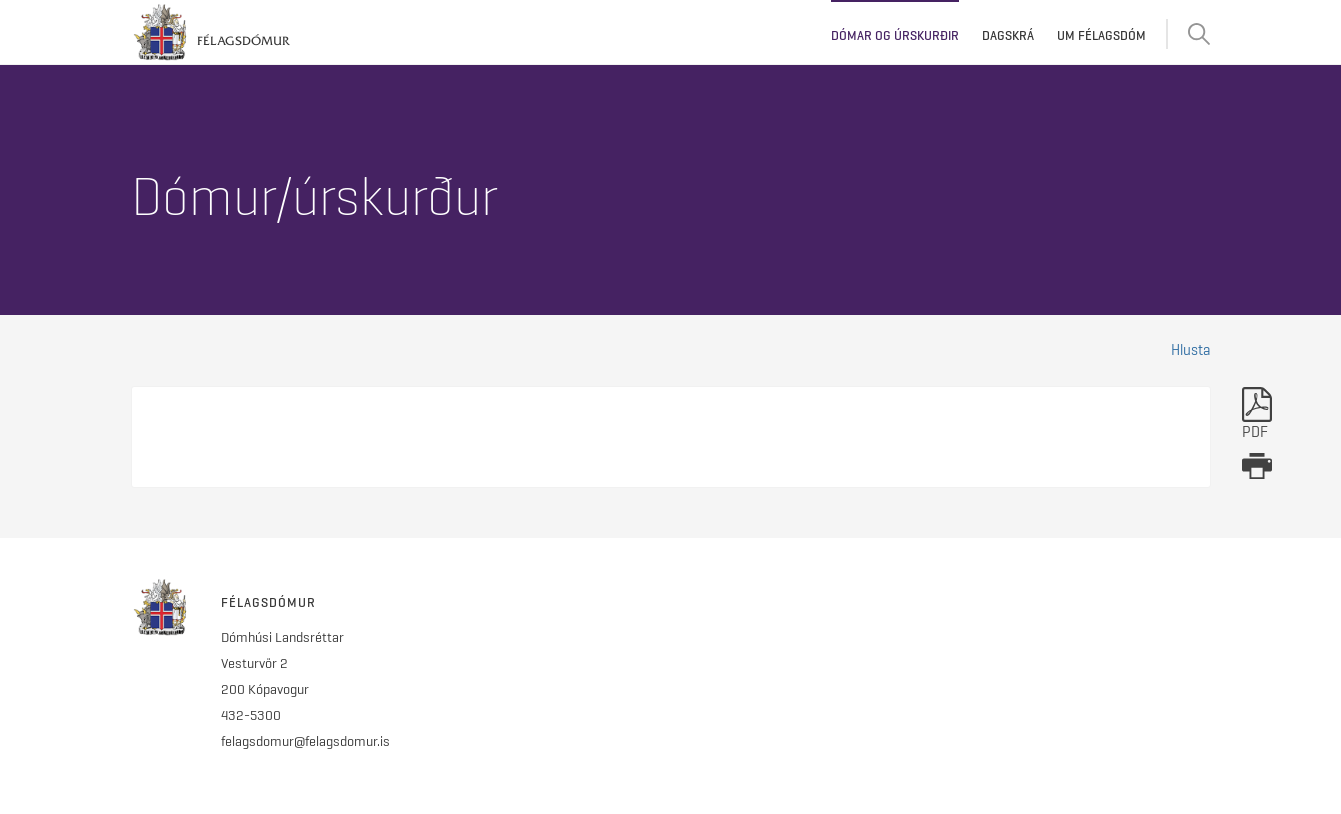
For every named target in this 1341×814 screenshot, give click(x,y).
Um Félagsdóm (1101, 35)
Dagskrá (1008, 35)
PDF (1257, 414)
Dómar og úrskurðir (895, 35)
